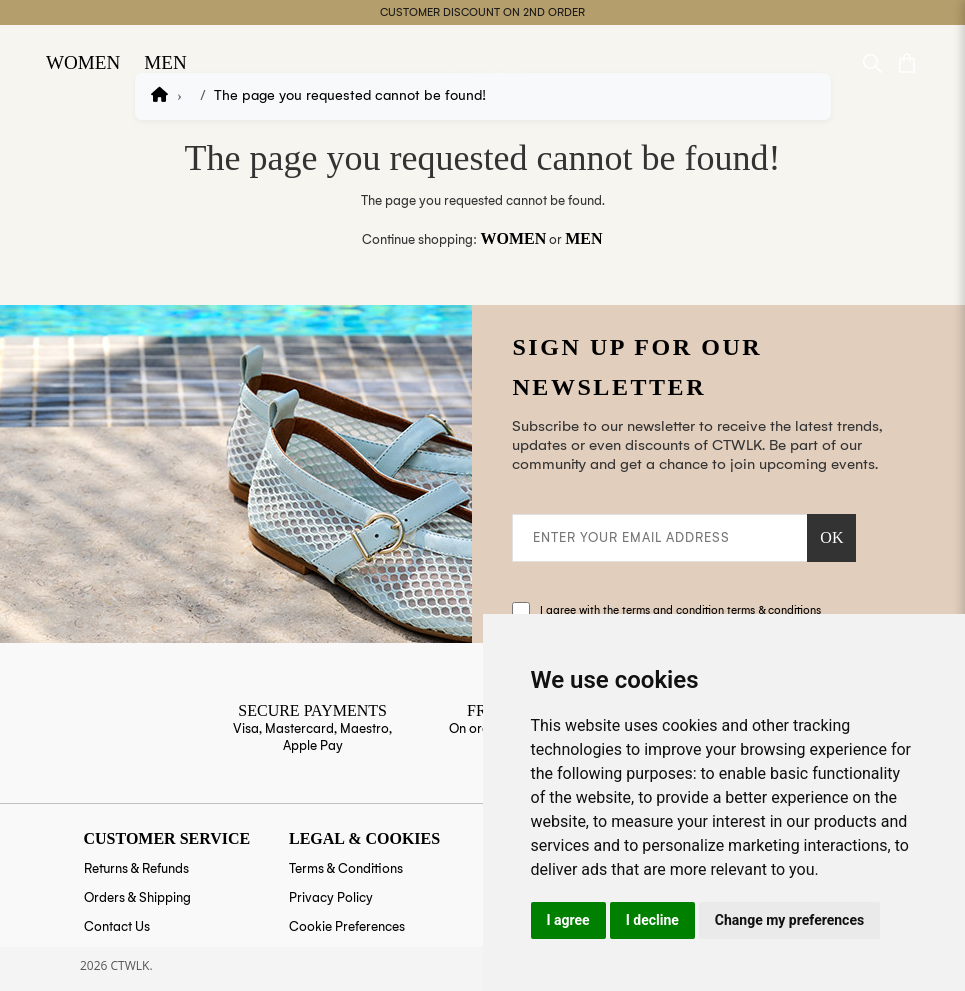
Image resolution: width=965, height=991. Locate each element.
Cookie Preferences (347, 926)
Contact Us (117, 926)
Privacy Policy (331, 897)
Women (79, 55)
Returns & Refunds (136, 868)
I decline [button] (652, 920)
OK (831, 537)
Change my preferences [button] (789, 920)
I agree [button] (568, 920)
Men (154, 55)
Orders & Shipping (137, 897)
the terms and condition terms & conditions (712, 610)
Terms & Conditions (346, 868)
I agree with (680, 610)
